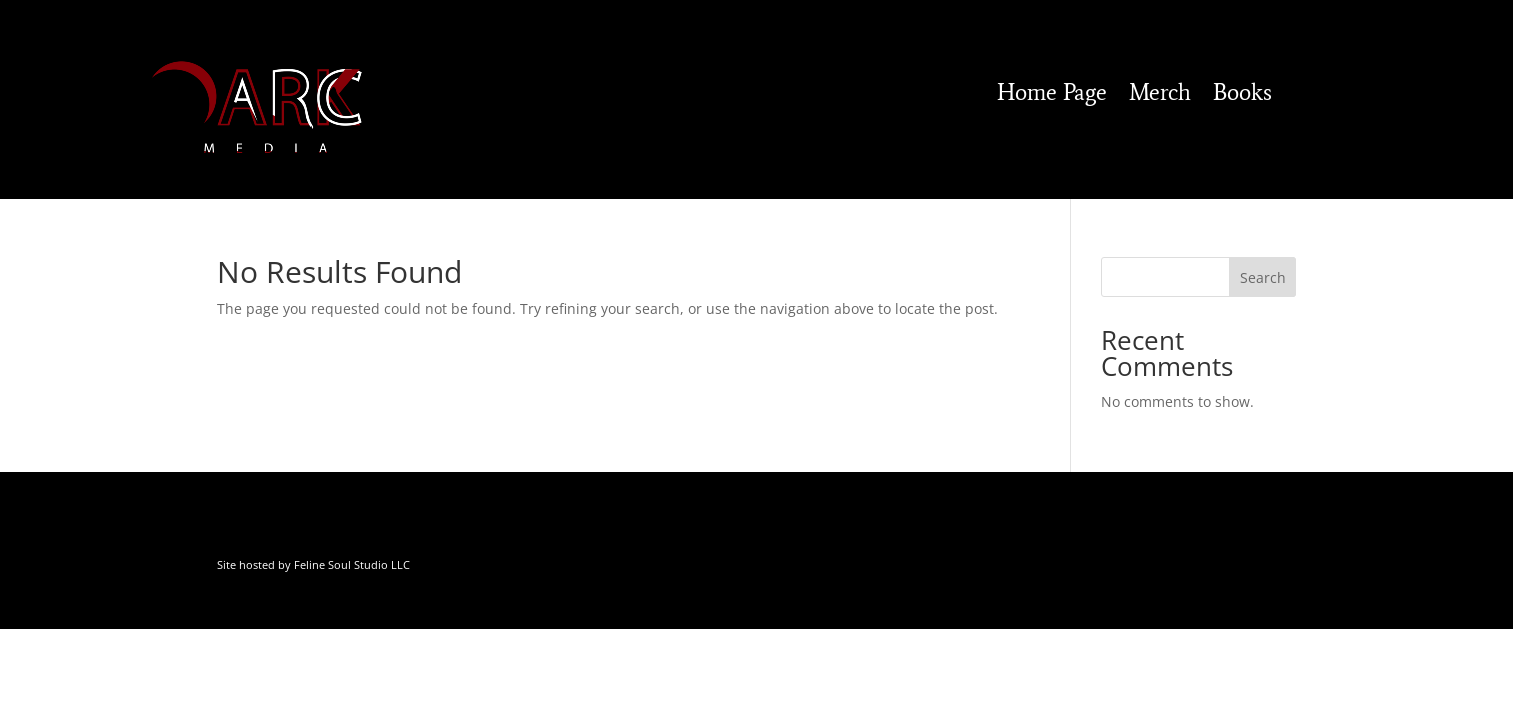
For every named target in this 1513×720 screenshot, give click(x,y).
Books (1242, 95)
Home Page (1052, 95)
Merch (1160, 95)
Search (1263, 277)
